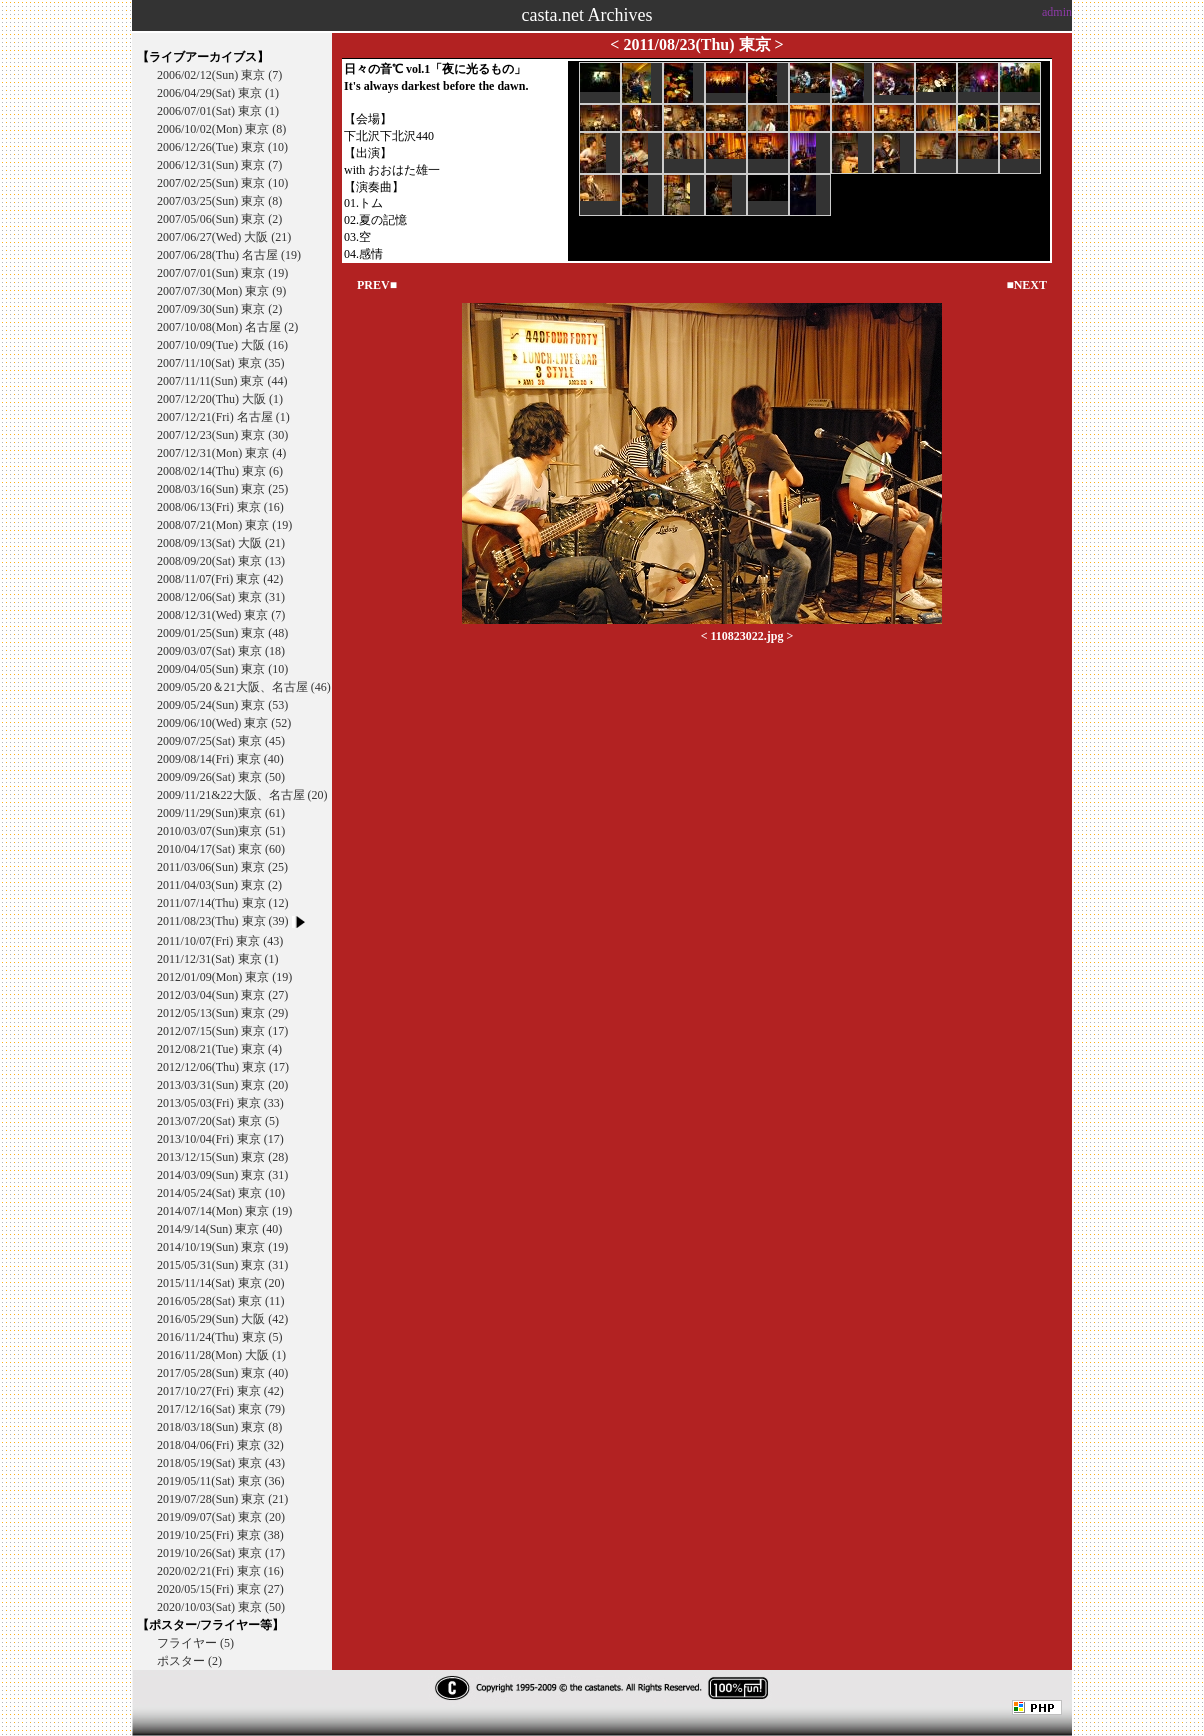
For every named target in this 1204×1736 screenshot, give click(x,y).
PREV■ (377, 285)
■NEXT (1026, 285)
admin (1057, 12)
